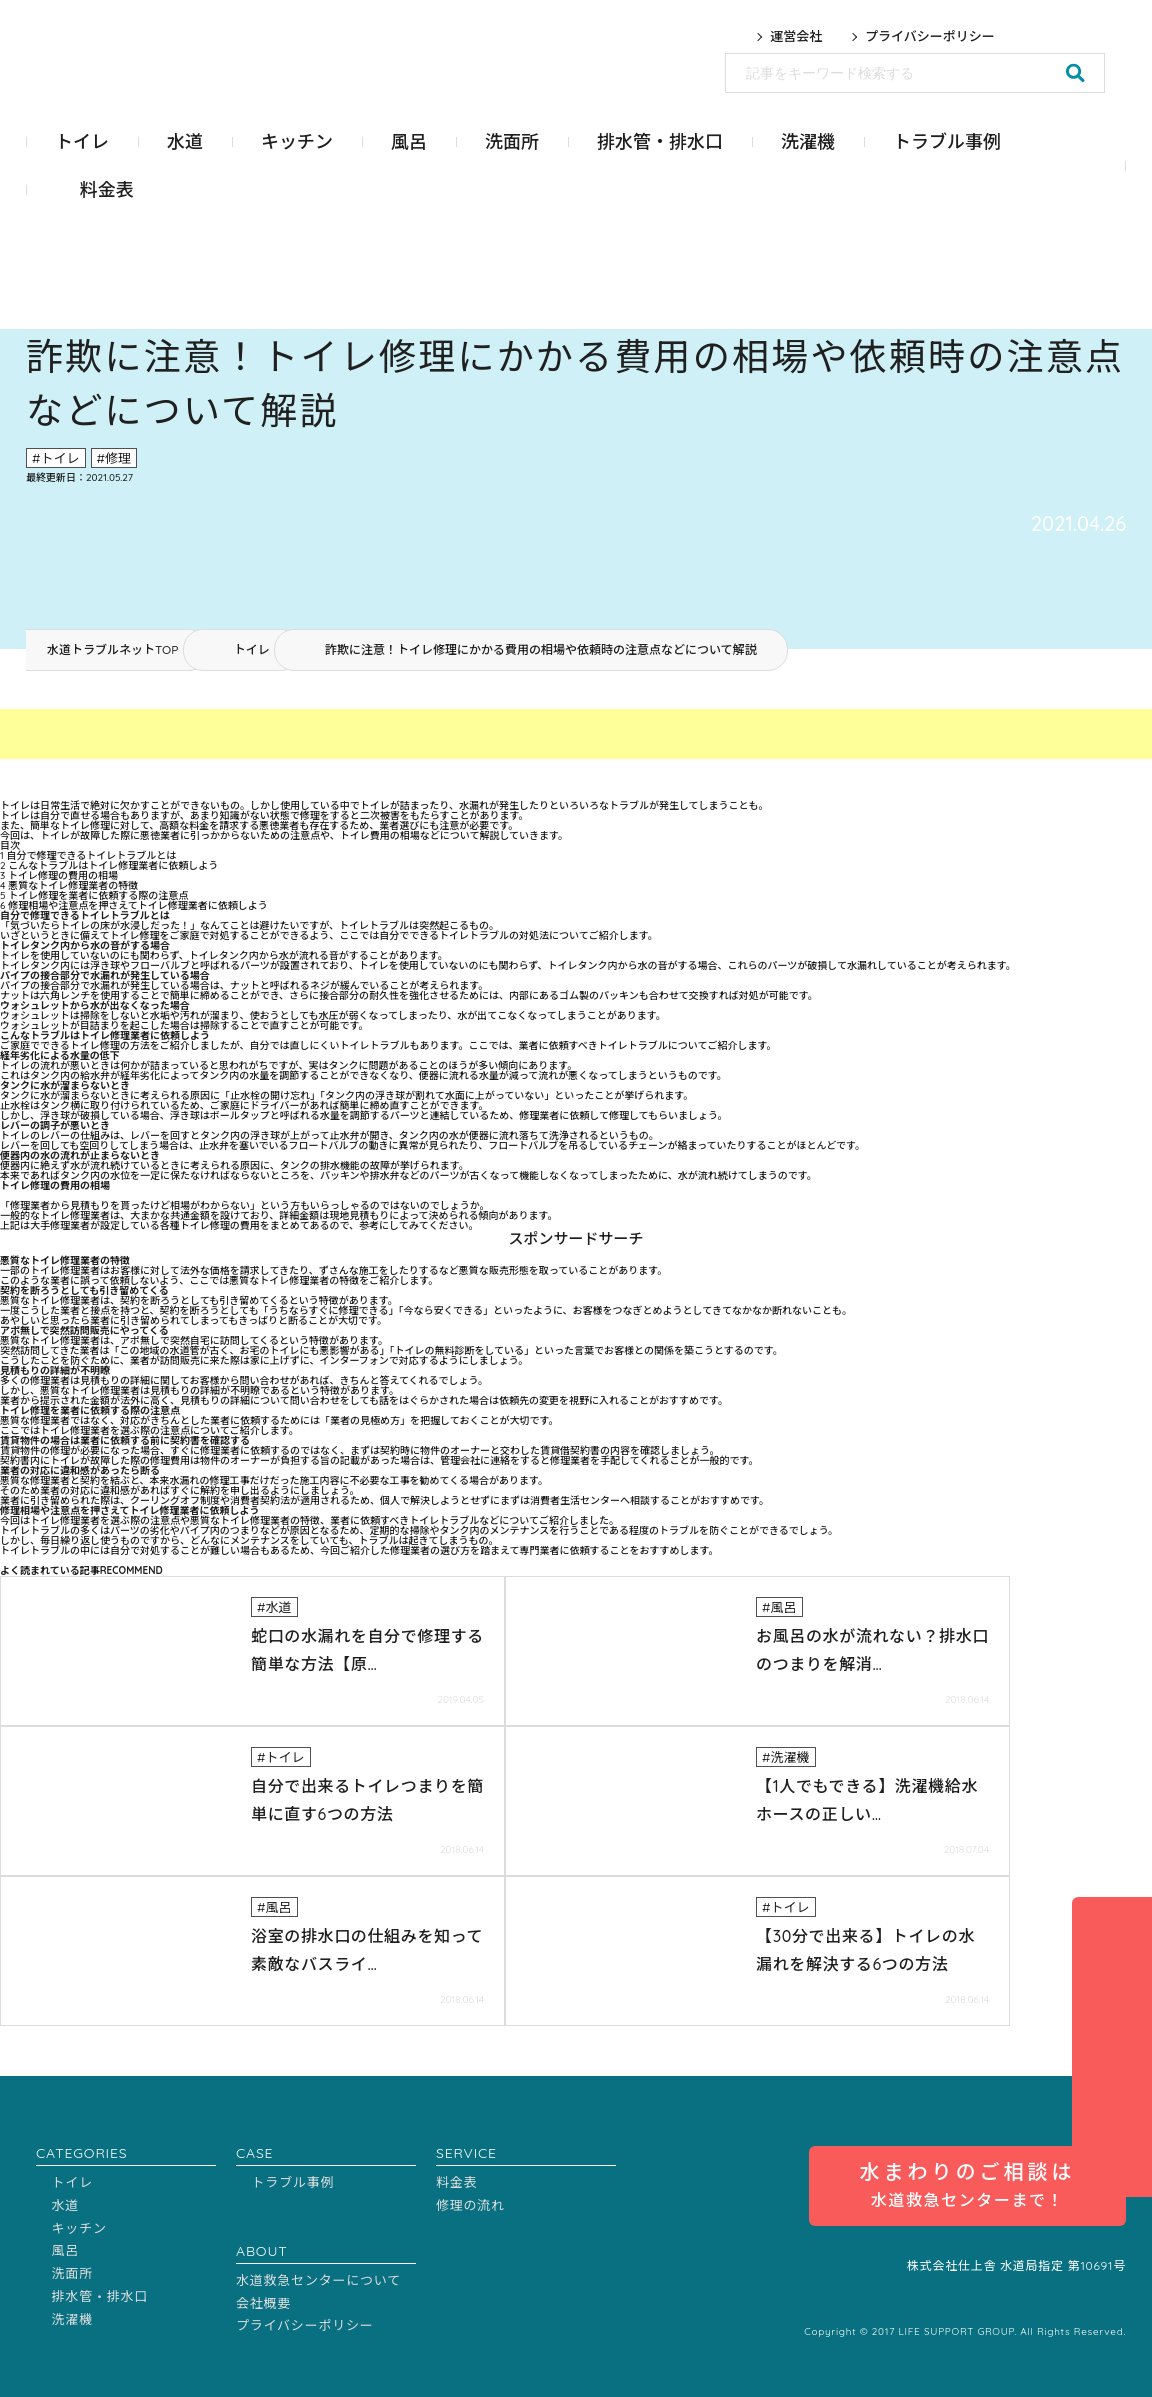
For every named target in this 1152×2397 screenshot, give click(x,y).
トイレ (252, 649)
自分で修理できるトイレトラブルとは (88, 855)
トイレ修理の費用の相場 (59, 875)
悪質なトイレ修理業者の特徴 (69, 885)
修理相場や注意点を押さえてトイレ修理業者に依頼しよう (134, 905)
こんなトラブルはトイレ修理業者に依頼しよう (109, 865)
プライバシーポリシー (930, 36)
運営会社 (796, 36)
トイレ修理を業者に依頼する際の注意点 (94, 895)
